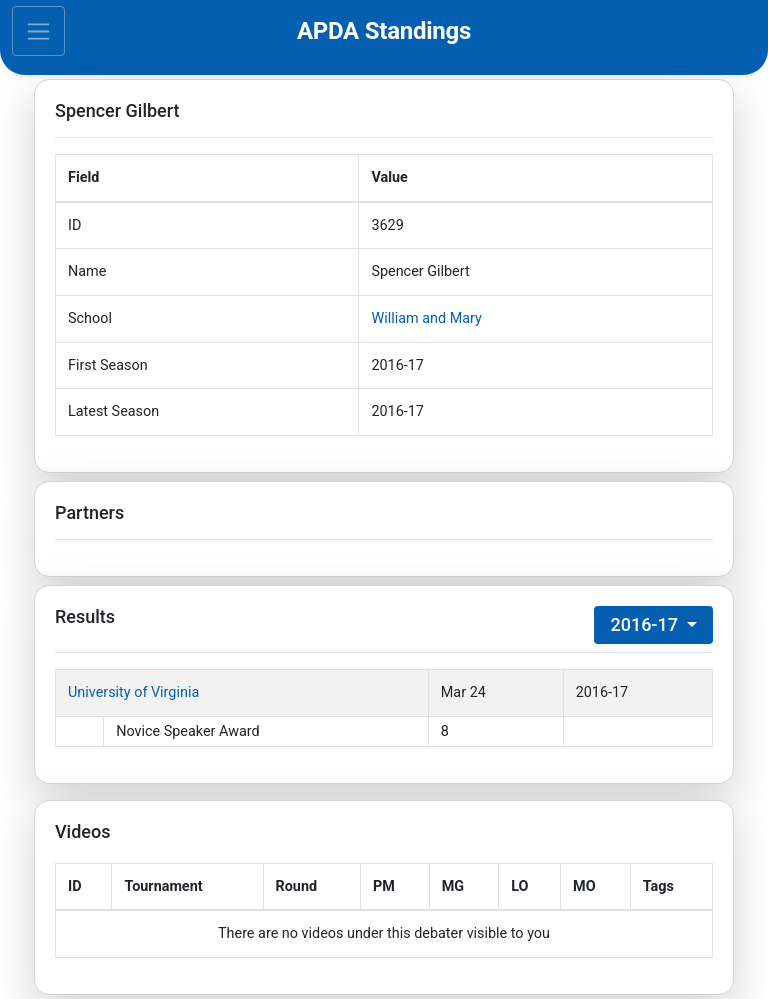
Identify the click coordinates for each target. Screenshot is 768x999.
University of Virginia (133, 692)
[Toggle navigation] (38, 31)
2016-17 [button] (646, 624)
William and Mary (426, 318)
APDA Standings (384, 31)
